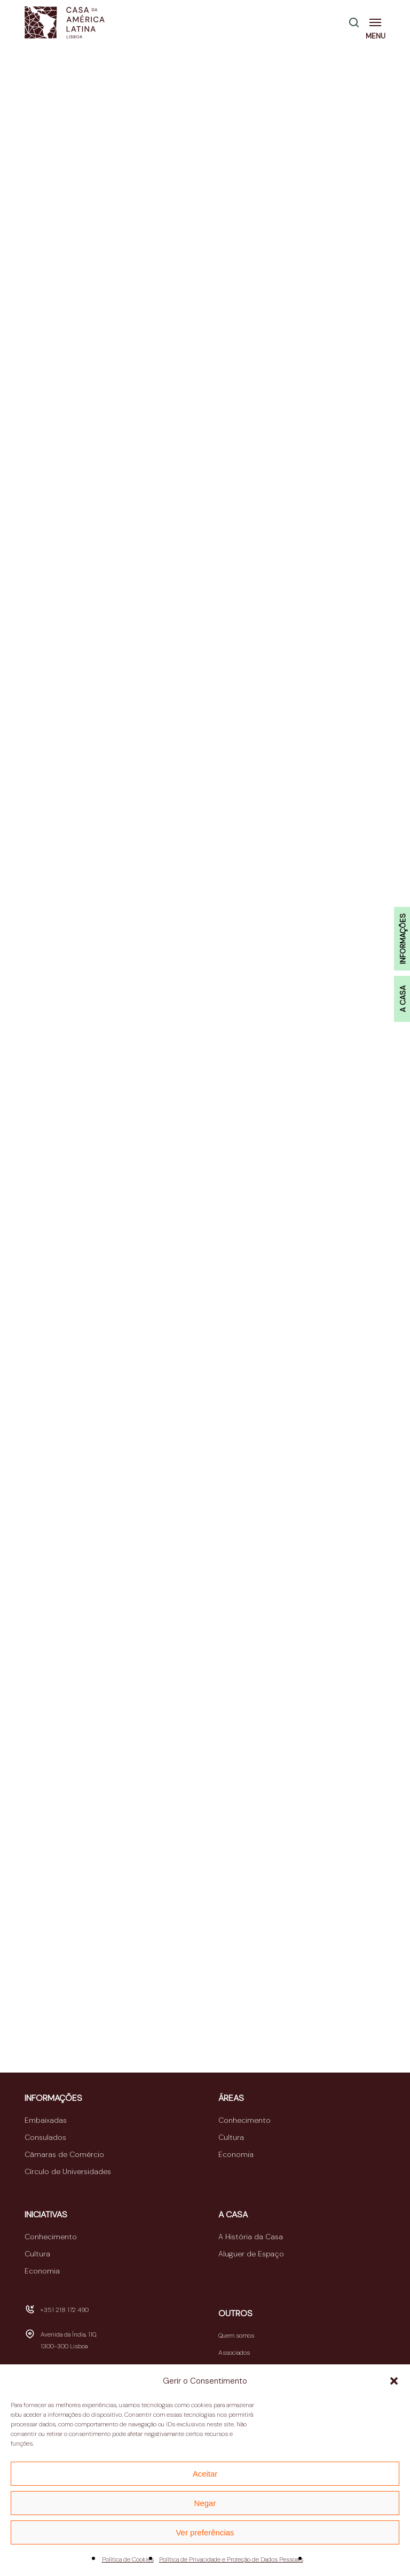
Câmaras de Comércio (64, 2154)
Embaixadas (46, 2120)
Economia (236, 2154)
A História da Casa (250, 2236)
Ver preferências (205, 2532)
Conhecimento (244, 2120)
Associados (234, 2352)
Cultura (231, 2137)
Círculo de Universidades (68, 2171)
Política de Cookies (128, 2559)
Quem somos (236, 2335)
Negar (205, 2503)
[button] (394, 2381)
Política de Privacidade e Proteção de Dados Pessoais (231, 2559)
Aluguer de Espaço (251, 2254)
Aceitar (205, 2473)
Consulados (45, 2137)
